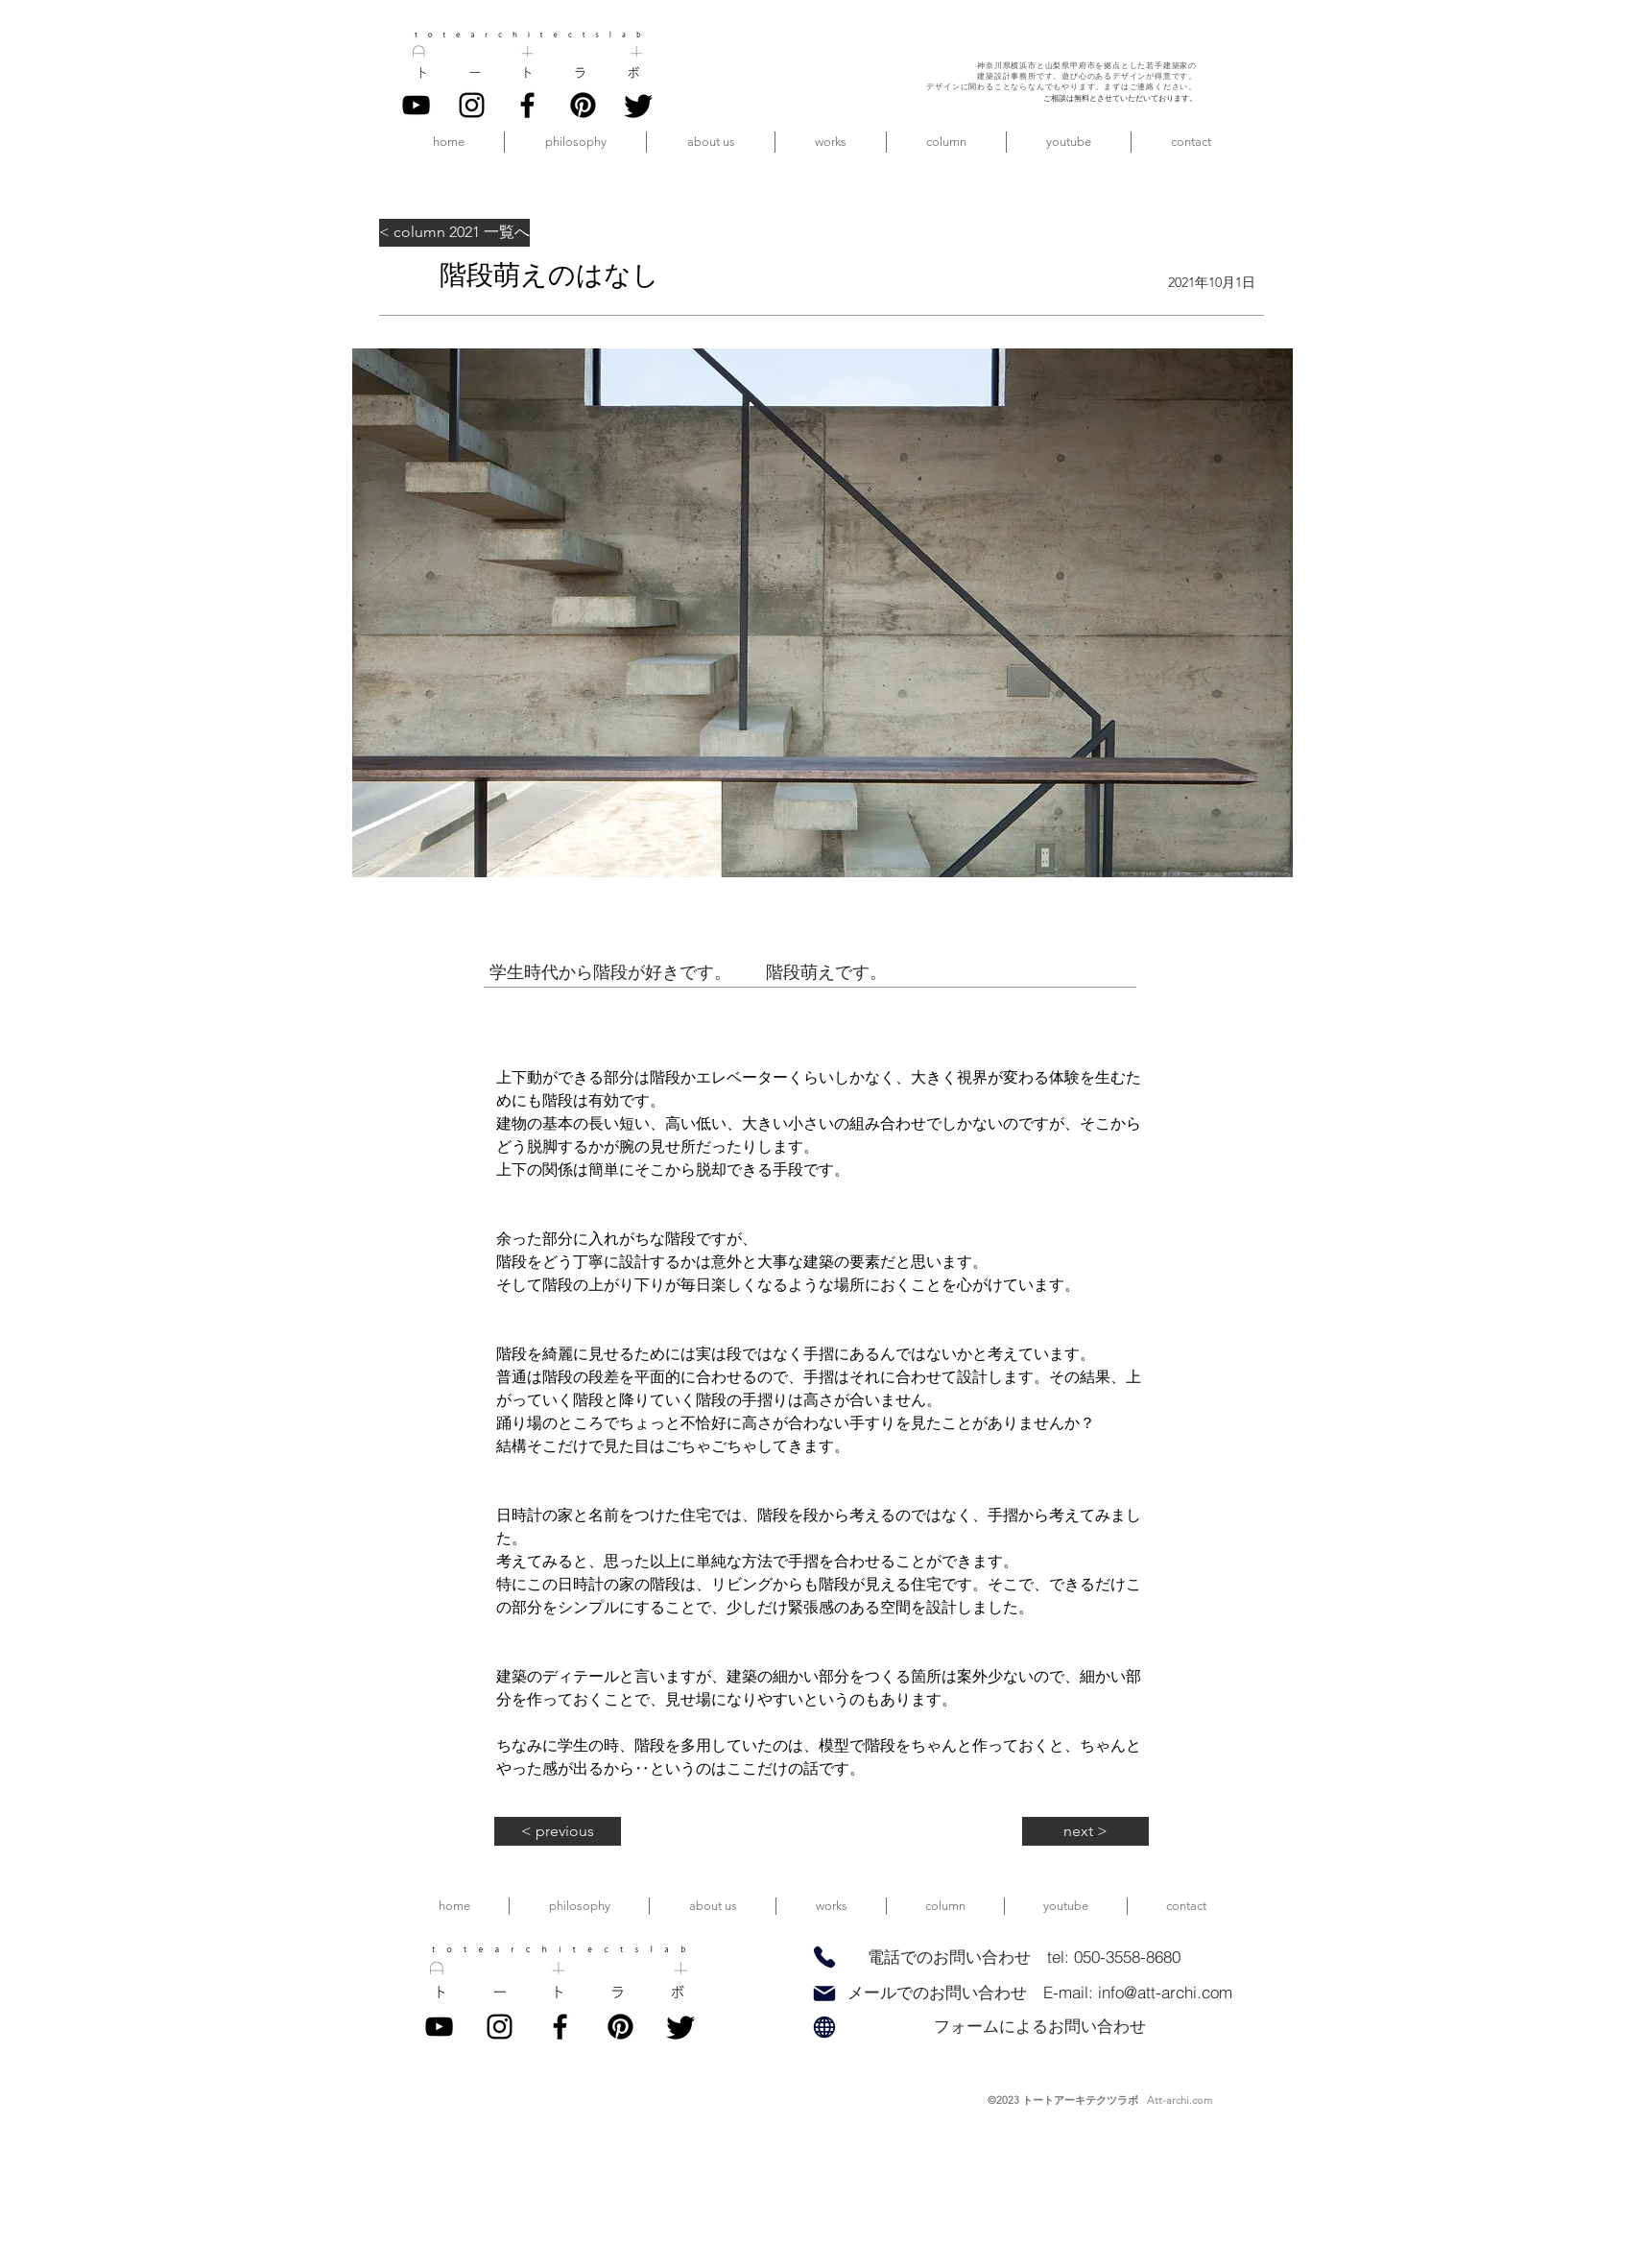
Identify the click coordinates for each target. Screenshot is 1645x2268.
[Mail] (824, 1993)
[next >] (1085, 1831)
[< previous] (557, 1831)
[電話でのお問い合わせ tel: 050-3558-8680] (1023, 1957)
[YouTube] (416, 105)
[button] (711, 142)
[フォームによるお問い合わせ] (1039, 2026)
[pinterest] (583, 105)
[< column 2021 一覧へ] (454, 233)
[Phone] (824, 1956)
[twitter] (639, 105)
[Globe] (824, 2026)
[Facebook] (527, 105)
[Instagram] (472, 105)
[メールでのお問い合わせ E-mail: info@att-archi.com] (1039, 1993)
